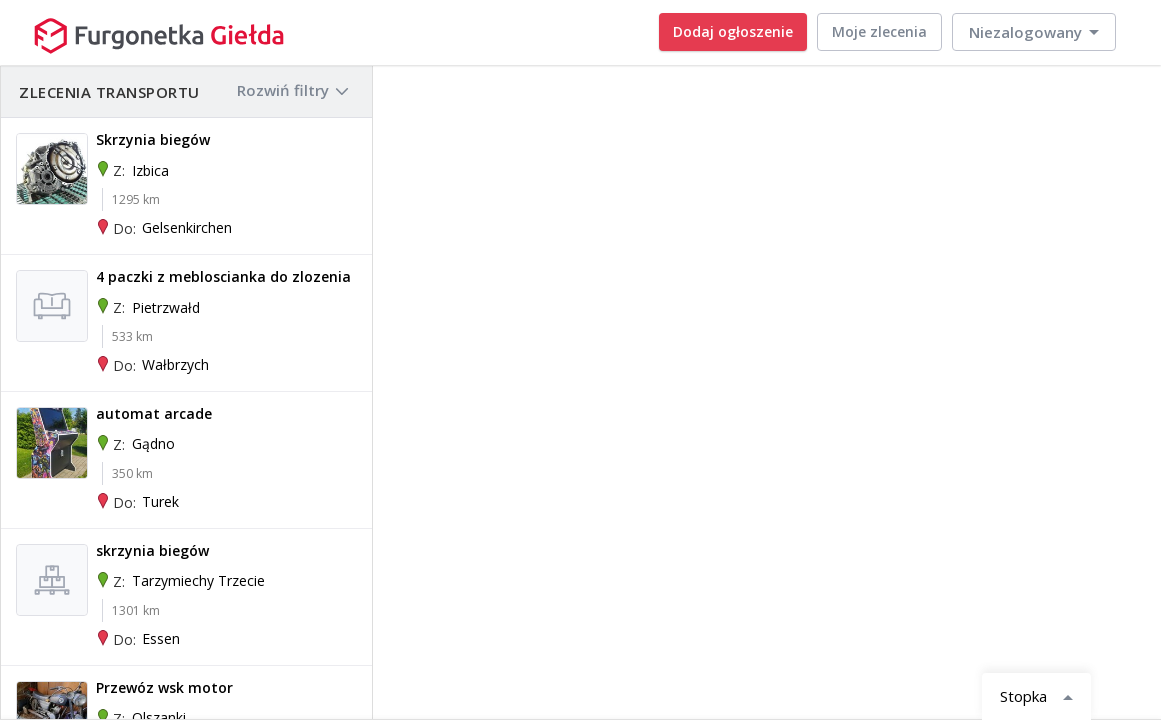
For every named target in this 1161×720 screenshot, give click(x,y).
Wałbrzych (175, 364)
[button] (1034, 32)
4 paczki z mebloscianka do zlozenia (223, 276)
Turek (160, 501)
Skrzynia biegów (153, 139)
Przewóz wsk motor (164, 687)
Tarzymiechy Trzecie (198, 580)
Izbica (150, 170)
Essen (161, 638)
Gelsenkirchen (187, 227)
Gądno (153, 443)
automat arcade (154, 413)
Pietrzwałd (166, 307)
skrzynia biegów (152, 550)
